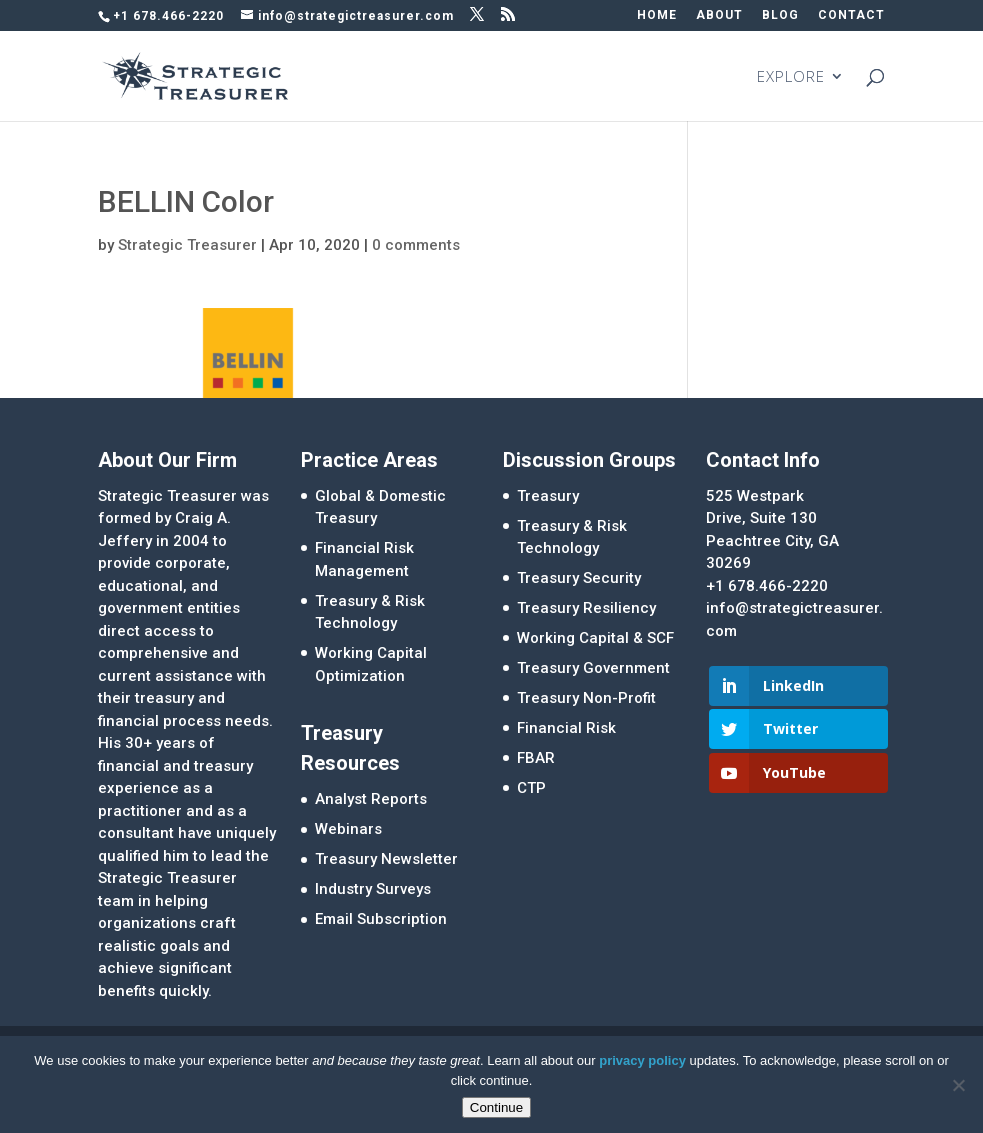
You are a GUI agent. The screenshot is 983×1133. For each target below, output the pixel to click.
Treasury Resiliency (586, 608)
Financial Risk (566, 728)
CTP (531, 788)
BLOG (780, 15)
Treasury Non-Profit (586, 698)
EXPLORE (791, 77)
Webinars (348, 829)
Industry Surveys (373, 889)
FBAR (536, 758)
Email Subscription (381, 919)
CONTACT (851, 15)
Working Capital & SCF (595, 638)
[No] (958, 1085)
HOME (657, 15)
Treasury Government (593, 668)
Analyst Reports (371, 799)
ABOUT (719, 15)
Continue (496, 1107)
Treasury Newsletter (386, 859)
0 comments (416, 245)
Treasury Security (579, 578)
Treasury (548, 496)
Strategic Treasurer (187, 245)
